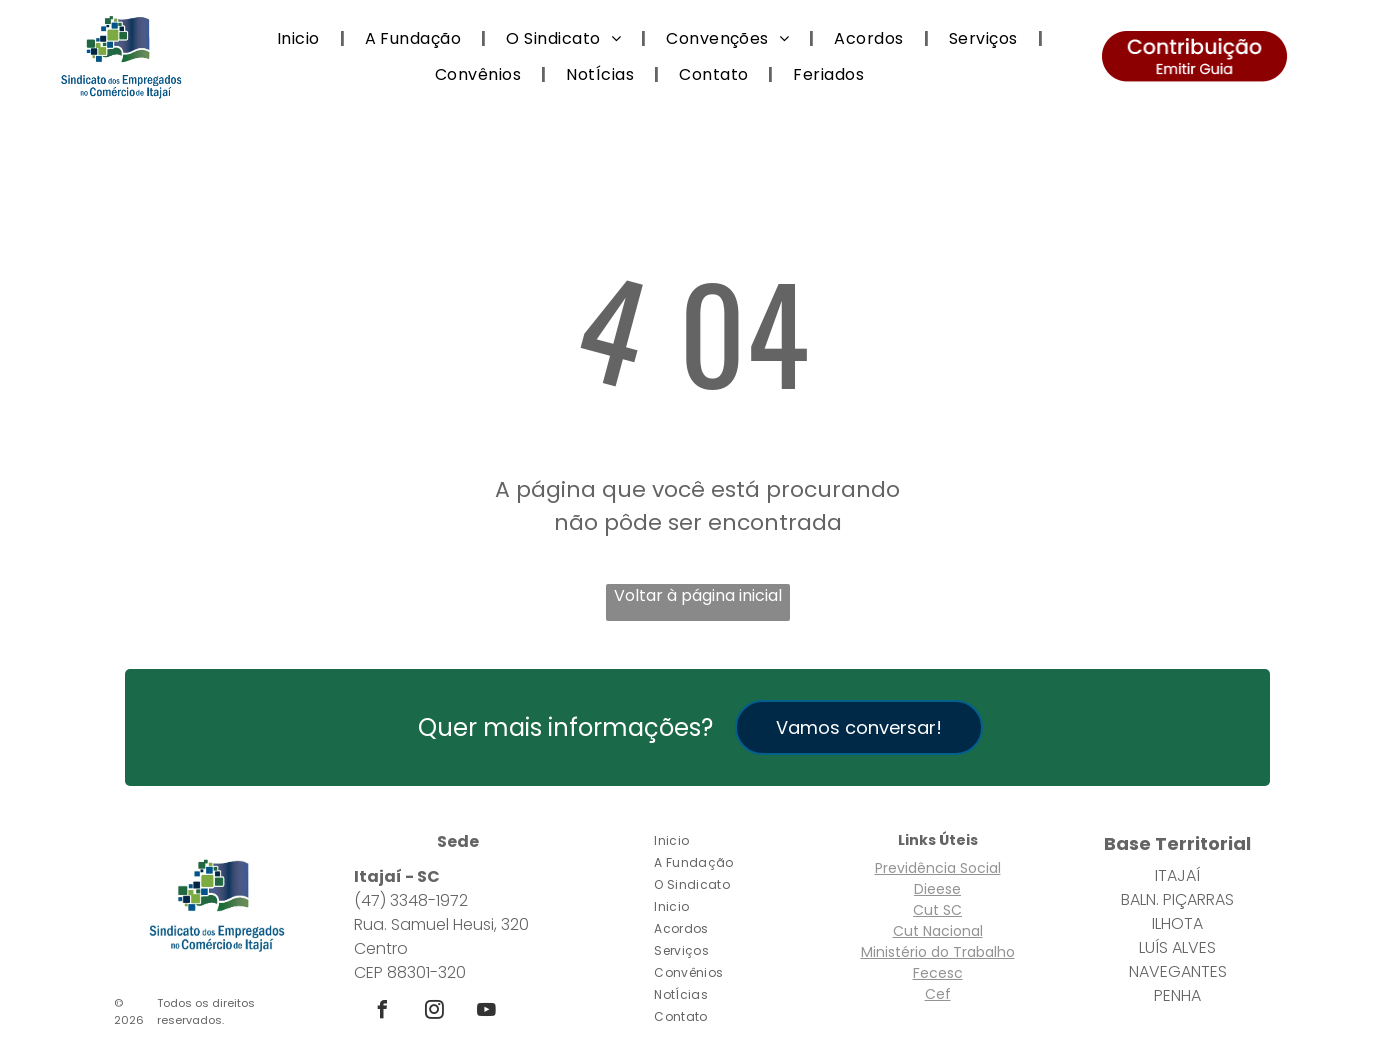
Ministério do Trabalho (938, 952)
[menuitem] (301, 38)
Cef (938, 994)
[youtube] (486, 1012)
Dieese (937, 889)
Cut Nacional (938, 931)
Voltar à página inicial (698, 595)
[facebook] (382, 1012)
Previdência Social (938, 868)
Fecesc (938, 973)
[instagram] (434, 1012)
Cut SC (937, 910)
